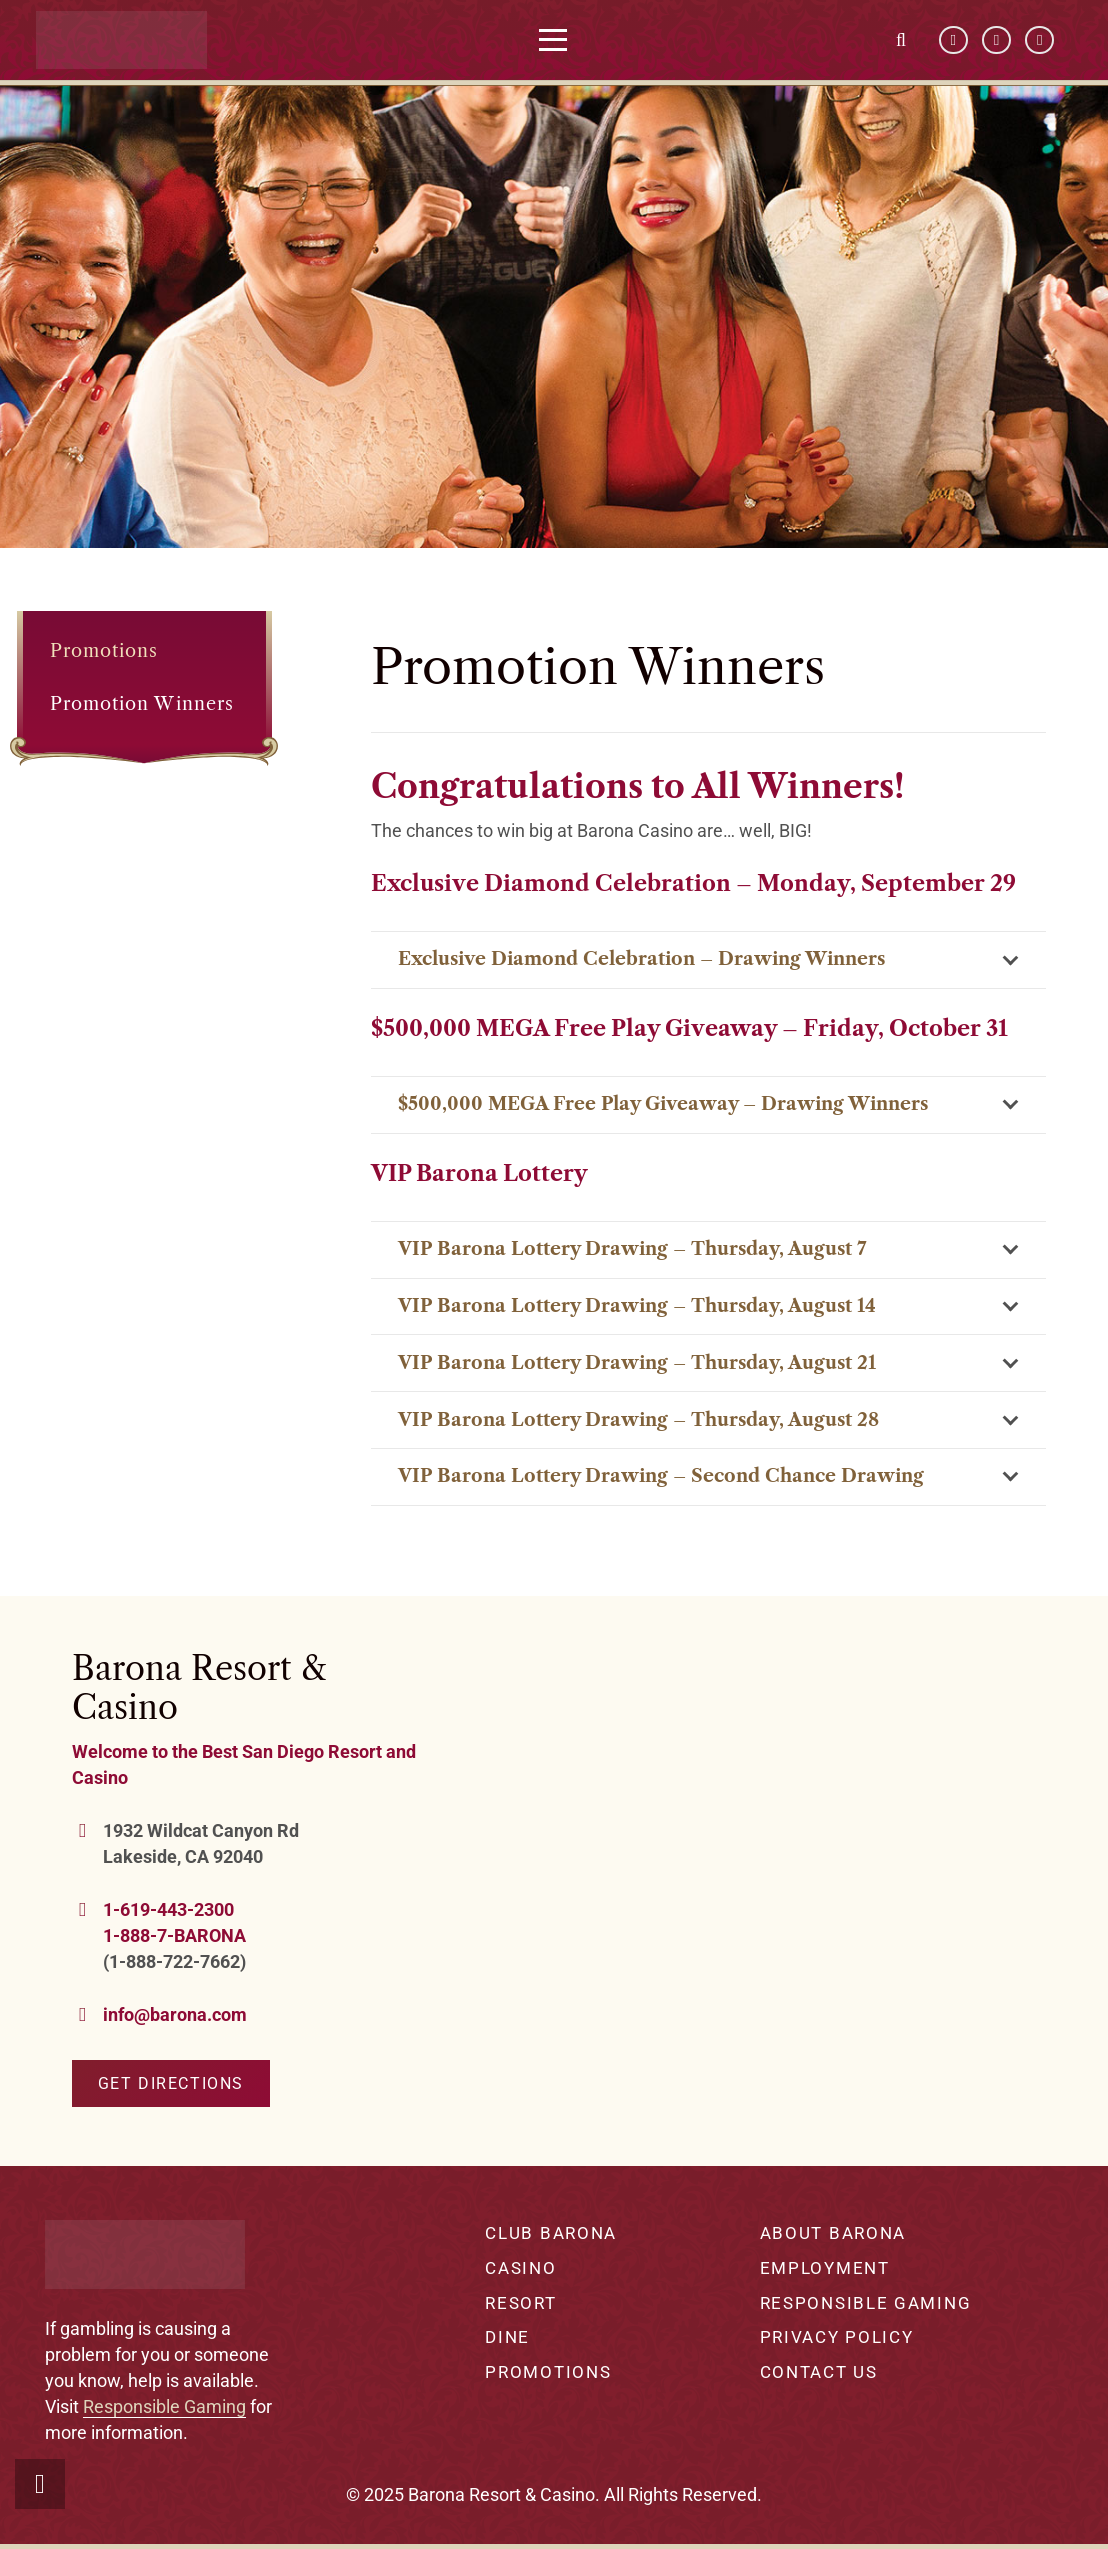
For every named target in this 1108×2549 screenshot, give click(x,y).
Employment (825, 2268)
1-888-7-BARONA (174, 1935)
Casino (520, 2268)
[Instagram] (1039, 40)
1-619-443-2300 (168, 1909)
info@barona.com (175, 2014)
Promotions (104, 651)
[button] (569, 40)
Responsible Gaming (164, 2406)
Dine (507, 2337)
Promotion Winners (142, 704)
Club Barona (551, 2233)
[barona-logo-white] (137, 40)
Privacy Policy (837, 2337)
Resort (520, 2303)
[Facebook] (953, 40)
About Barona (833, 2233)
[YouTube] (996, 40)
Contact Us (819, 2372)
